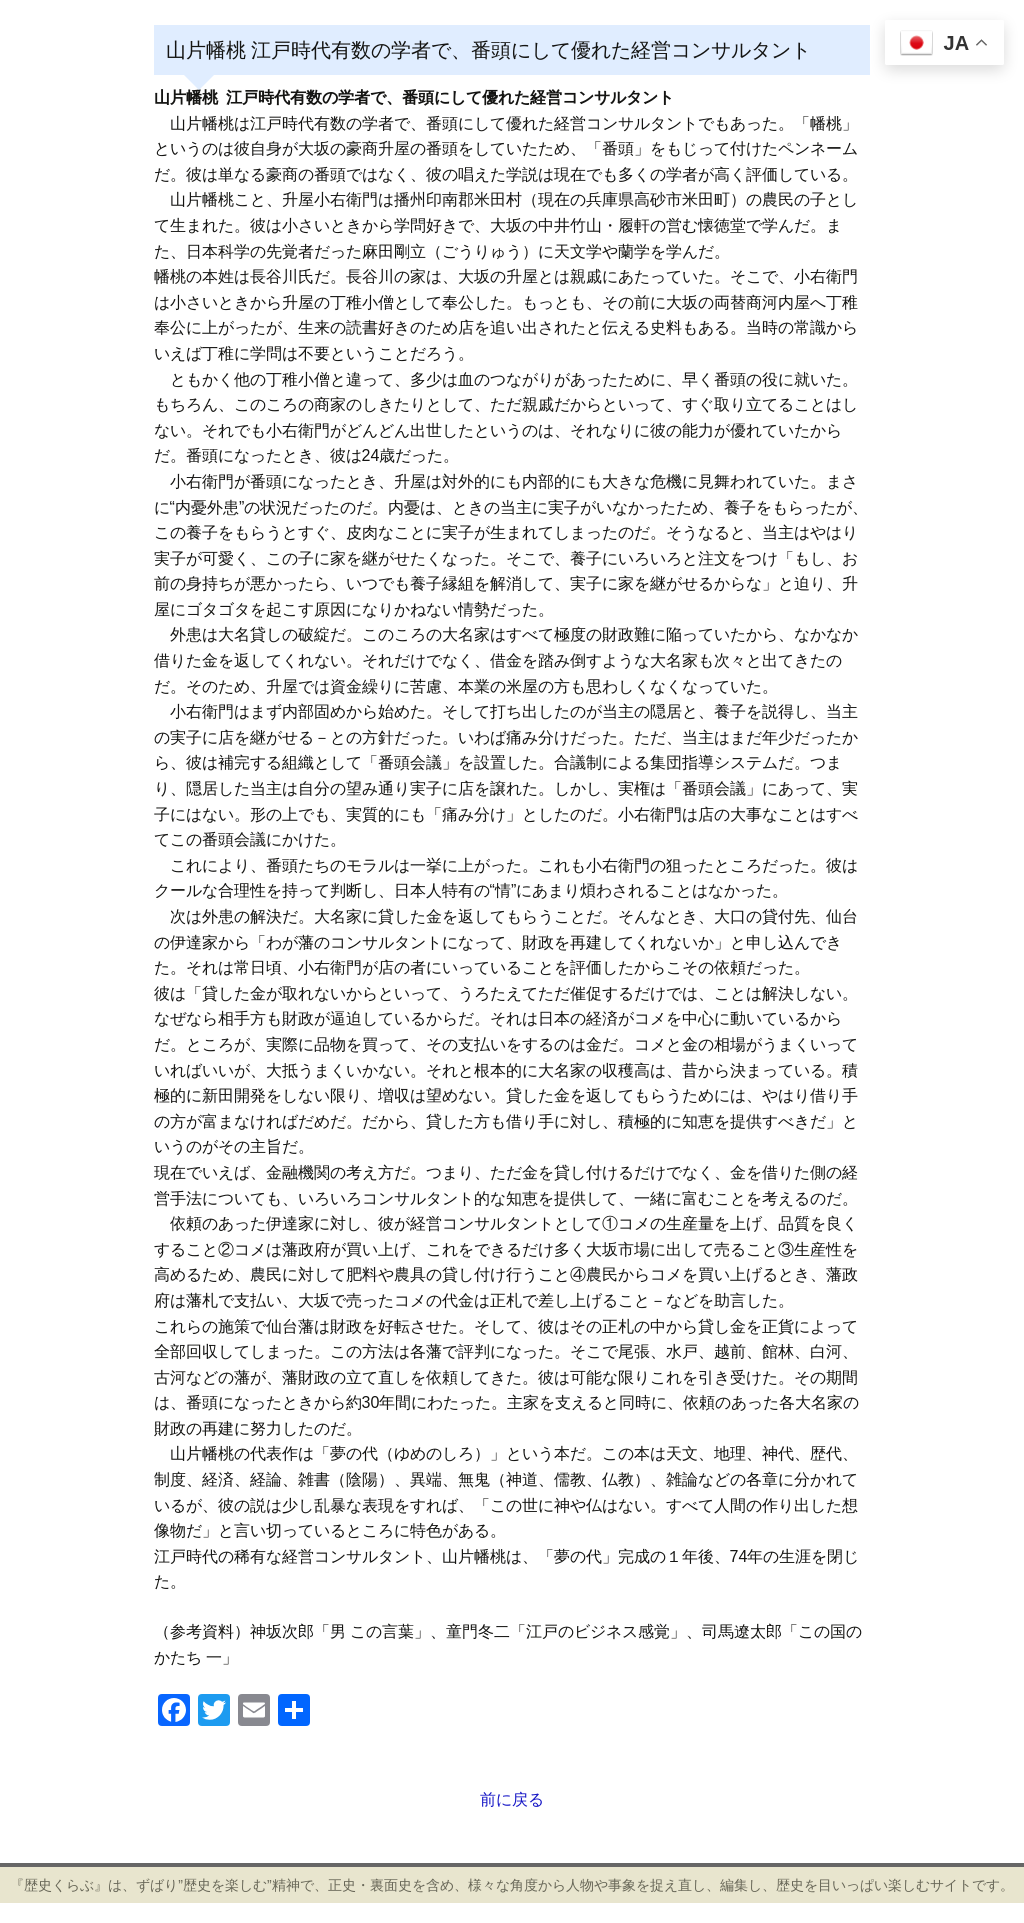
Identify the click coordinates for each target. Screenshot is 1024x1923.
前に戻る (512, 1799)
